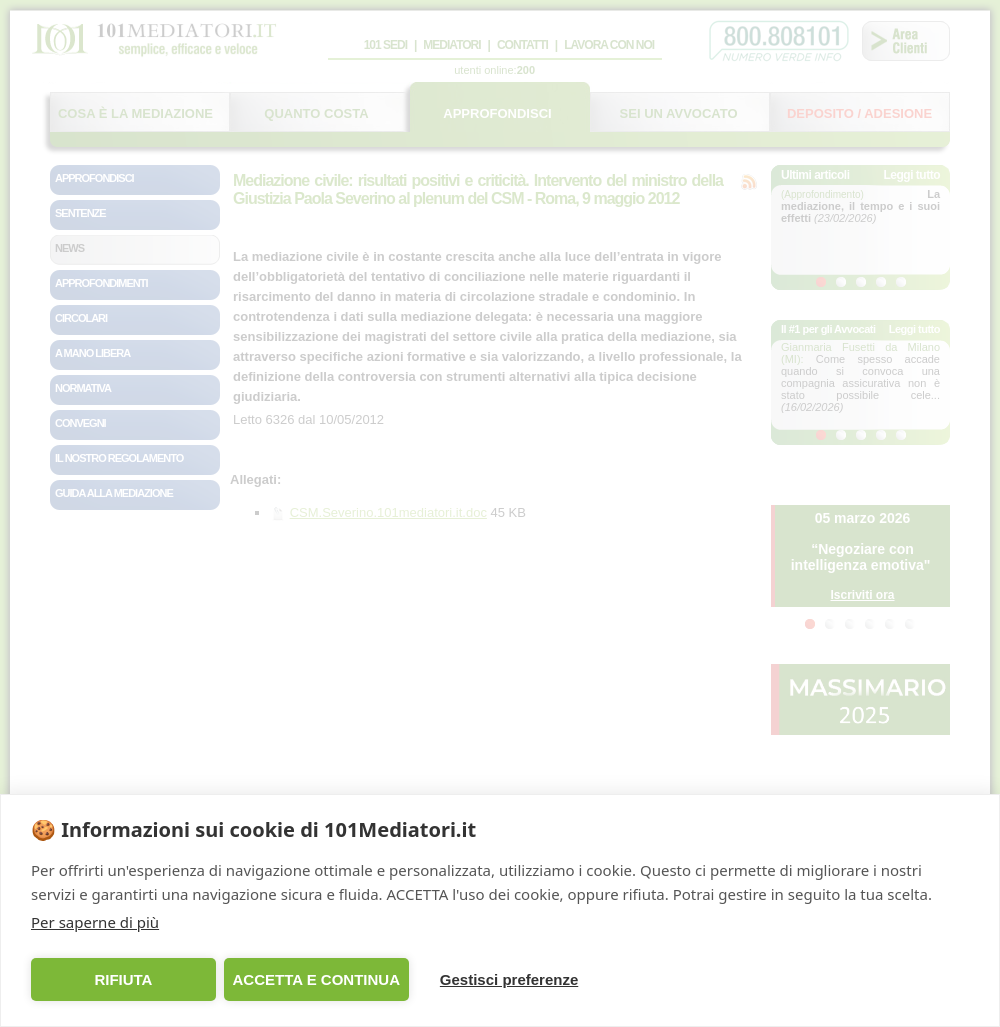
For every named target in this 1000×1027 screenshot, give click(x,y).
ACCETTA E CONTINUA (316, 979)
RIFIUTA (123, 979)
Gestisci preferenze (509, 979)
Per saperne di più (95, 922)
